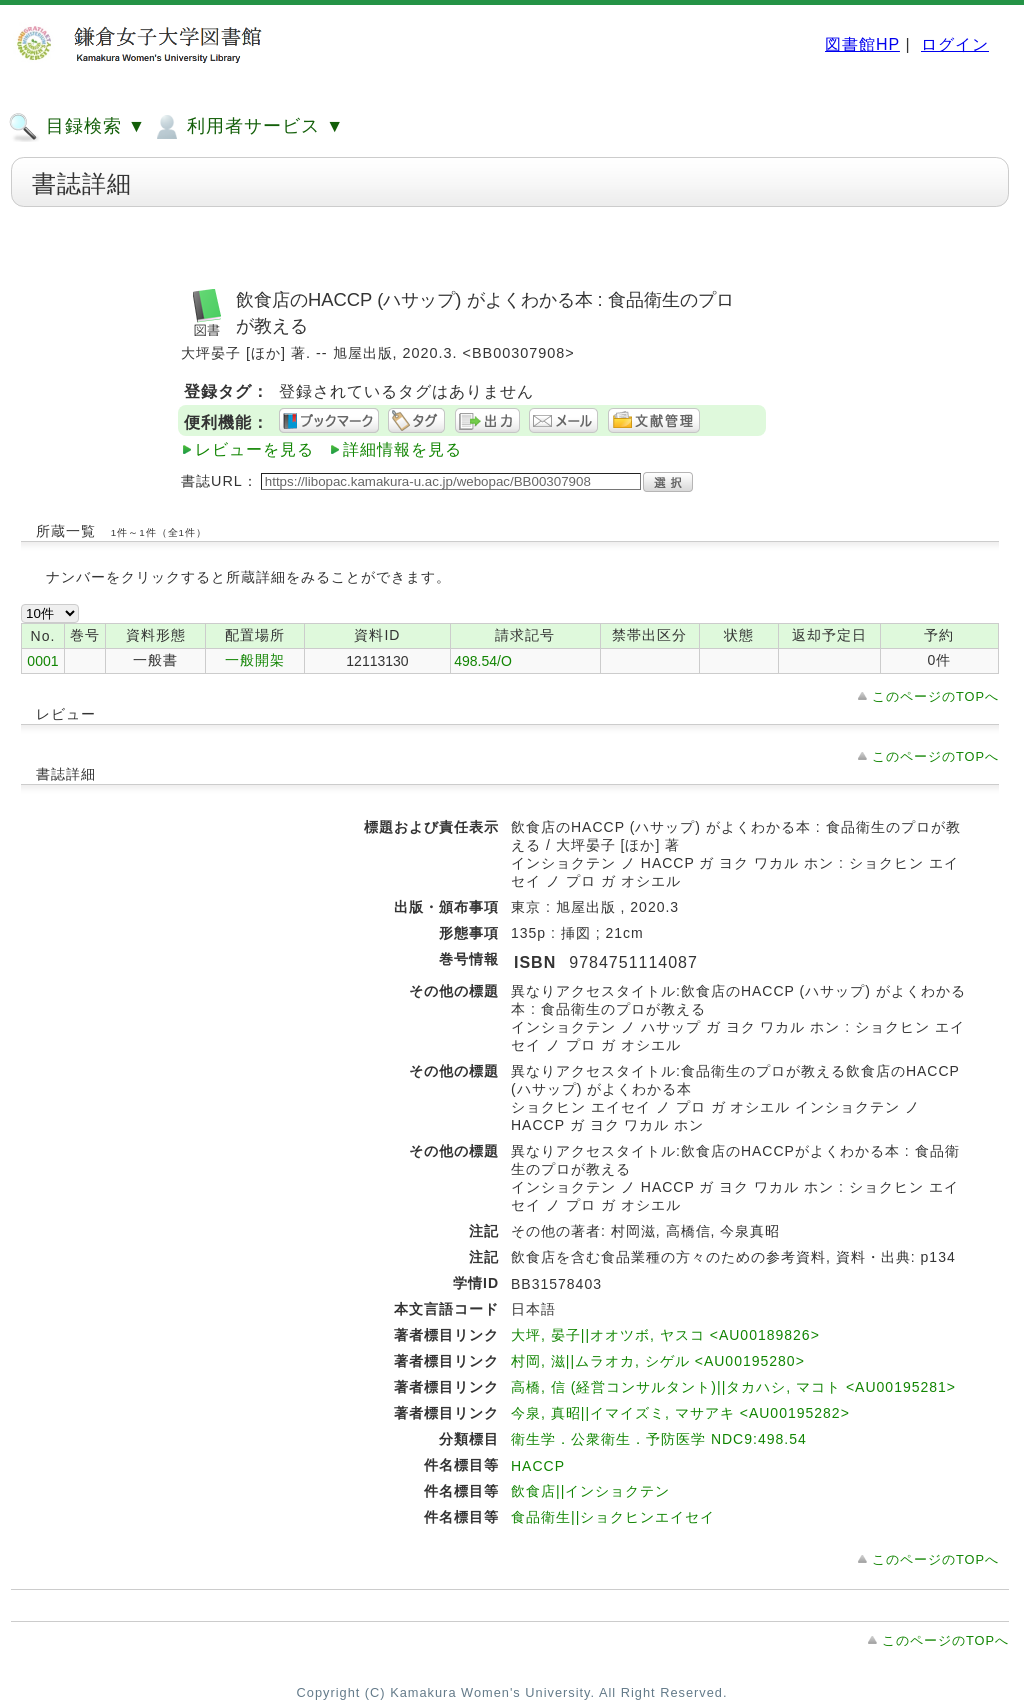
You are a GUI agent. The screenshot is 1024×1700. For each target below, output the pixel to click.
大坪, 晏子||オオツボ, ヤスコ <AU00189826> (665, 1335)
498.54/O (483, 661)
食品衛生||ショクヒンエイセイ (613, 1517)
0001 (42, 661)
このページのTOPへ (935, 696)
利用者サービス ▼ (247, 127)
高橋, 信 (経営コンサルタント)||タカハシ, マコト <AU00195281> (733, 1387)
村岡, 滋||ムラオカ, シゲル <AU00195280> (658, 1361)
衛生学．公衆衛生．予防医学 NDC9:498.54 (659, 1439)
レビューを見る (254, 449)
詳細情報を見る (402, 449)
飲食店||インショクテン (590, 1491)
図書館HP (862, 44)
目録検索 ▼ (77, 127)
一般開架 (255, 660)
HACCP (538, 1466)
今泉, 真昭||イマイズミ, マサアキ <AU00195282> (680, 1413)
